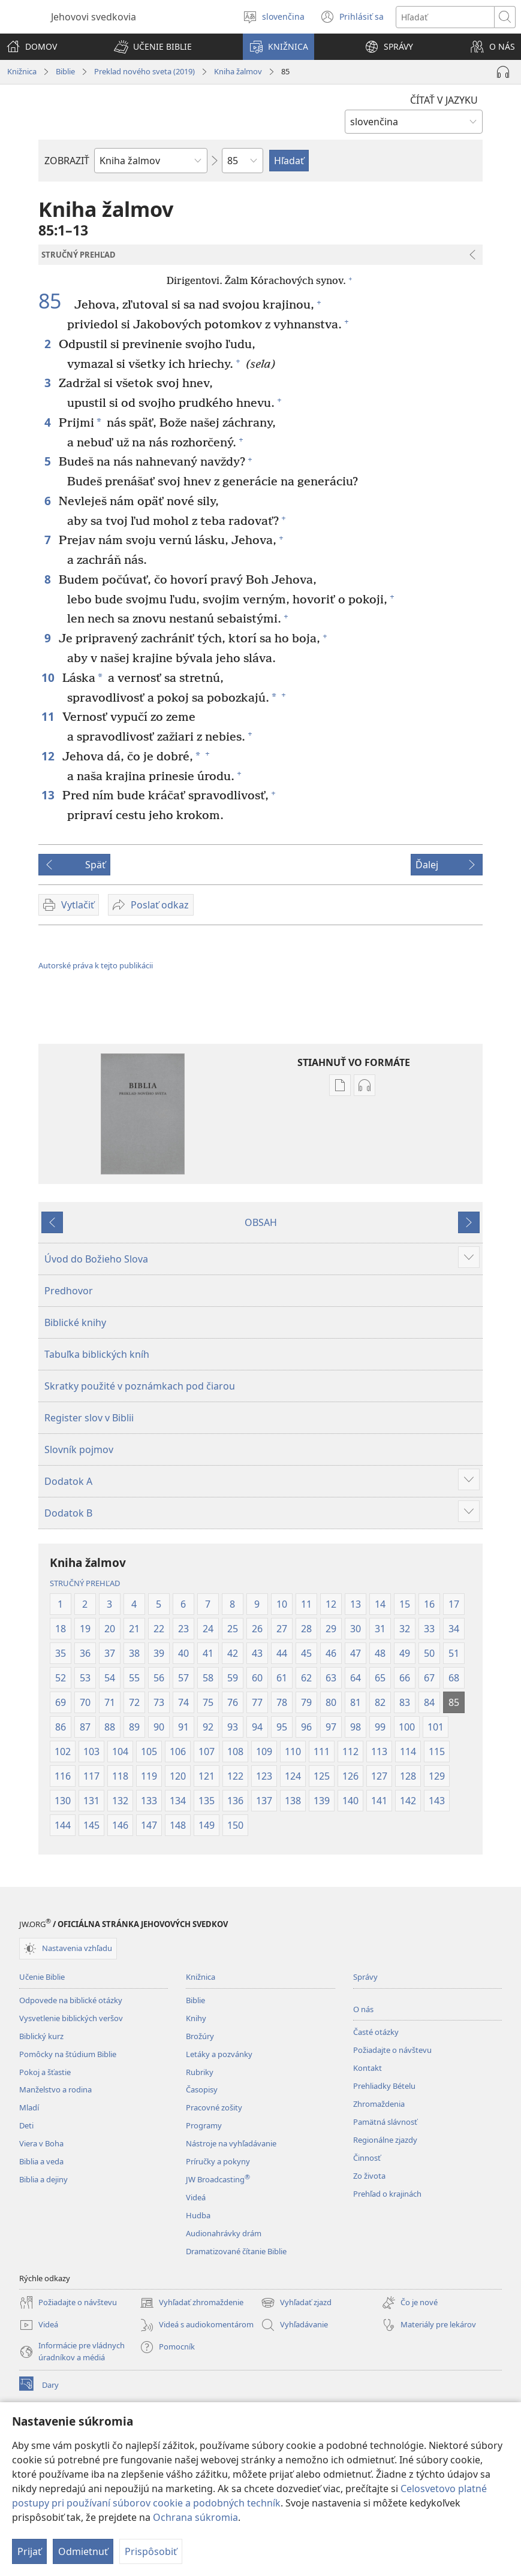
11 (48, 716)
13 (48, 795)
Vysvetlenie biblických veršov (71, 2018)
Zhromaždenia (379, 2103)
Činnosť (367, 2157)
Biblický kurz (41, 2036)
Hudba (198, 2215)
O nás (363, 2009)
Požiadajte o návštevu (392, 2050)
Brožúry (200, 2036)
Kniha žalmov (238, 71)
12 (48, 756)
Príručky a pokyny (218, 2161)
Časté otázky (376, 2032)
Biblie (65, 71)
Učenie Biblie (42, 1976)
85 (54, 301)
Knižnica (22, 71)
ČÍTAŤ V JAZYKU (444, 100)
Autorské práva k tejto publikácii (95, 965)
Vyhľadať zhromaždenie (191, 2303)
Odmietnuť (83, 2551)
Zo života (369, 2175)
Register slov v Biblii (89, 1417)
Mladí (29, 2107)
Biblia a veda (41, 2161)
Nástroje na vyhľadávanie (231, 2143)
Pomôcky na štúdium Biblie (67, 2054)
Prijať (29, 2551)
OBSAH (261, 1222)
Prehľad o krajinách (387, 2193)
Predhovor (68, 1290)
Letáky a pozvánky (219, 2054)
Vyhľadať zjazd (296, 2303)
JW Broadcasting (218, 2179)
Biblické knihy (75, 1322)
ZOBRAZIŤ (66, 160)
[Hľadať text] (445, 17)
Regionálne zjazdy (385, 2139)
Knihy (196, 2018)
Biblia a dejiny (43, 2179)
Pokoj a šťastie (45, 2072)
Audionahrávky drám (223, 2233)
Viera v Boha (41, 2143)
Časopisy (202, 2089)
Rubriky (199, 2072)
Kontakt (367, 2067)
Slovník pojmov (78, 1449)
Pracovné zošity (214, 2107)
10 (48, 677)
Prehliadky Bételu (384, 2085)
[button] (153, 47)
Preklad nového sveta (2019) (144, 71)
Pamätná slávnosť (385, 2121)
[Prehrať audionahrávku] (503, 72)
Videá (196, 2197)
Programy (204, 2125)
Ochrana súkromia (195, 2517)
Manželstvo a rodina (55, 2089)
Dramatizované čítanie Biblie (236, 2251)
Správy (365, 1976)
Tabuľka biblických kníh (96, 1354)
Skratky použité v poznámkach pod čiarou (139, 1386)
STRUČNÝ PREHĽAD (85, 1583)
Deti (26, 2125)
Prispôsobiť (151, 2551)
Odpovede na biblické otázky (70, 2000)
